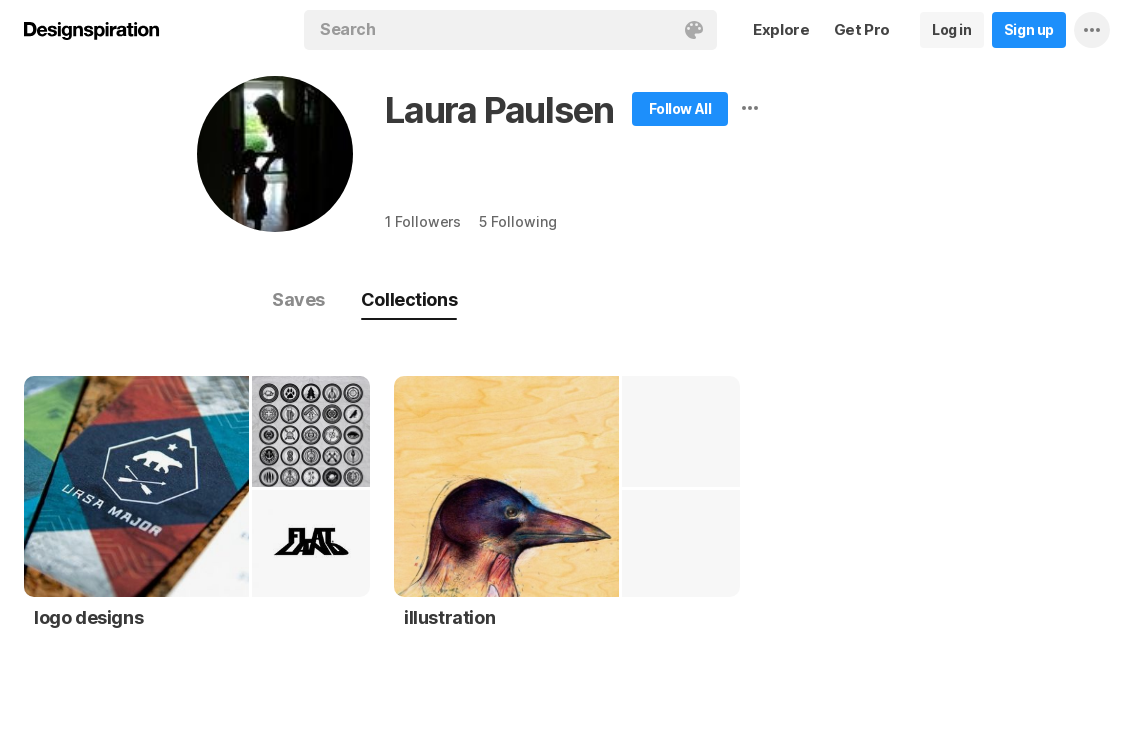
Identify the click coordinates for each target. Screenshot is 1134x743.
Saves (298, 299)
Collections (409, 299)
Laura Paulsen (499, 110)
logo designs (88, 617)
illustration (449, 617)
